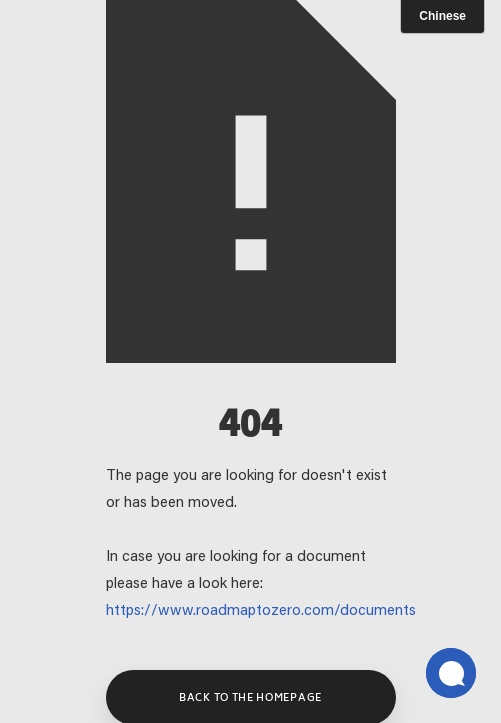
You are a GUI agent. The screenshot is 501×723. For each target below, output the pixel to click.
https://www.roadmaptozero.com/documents (261, 611)
